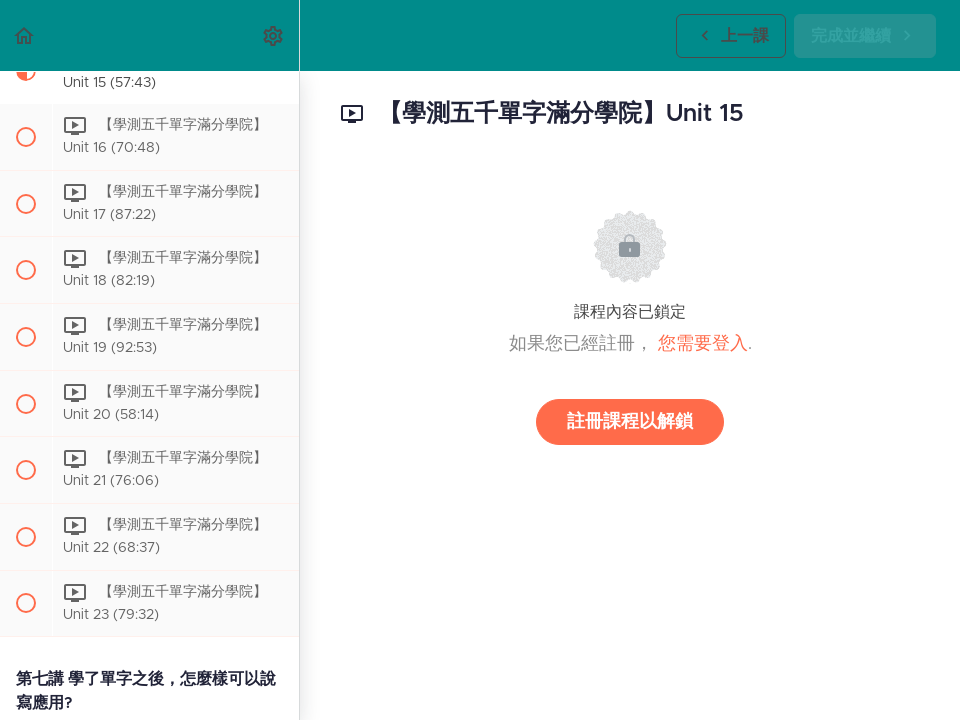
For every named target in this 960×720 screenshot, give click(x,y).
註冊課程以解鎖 (630, 422)
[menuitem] (274, 35)
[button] (25, 35)
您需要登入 (703, 344)
